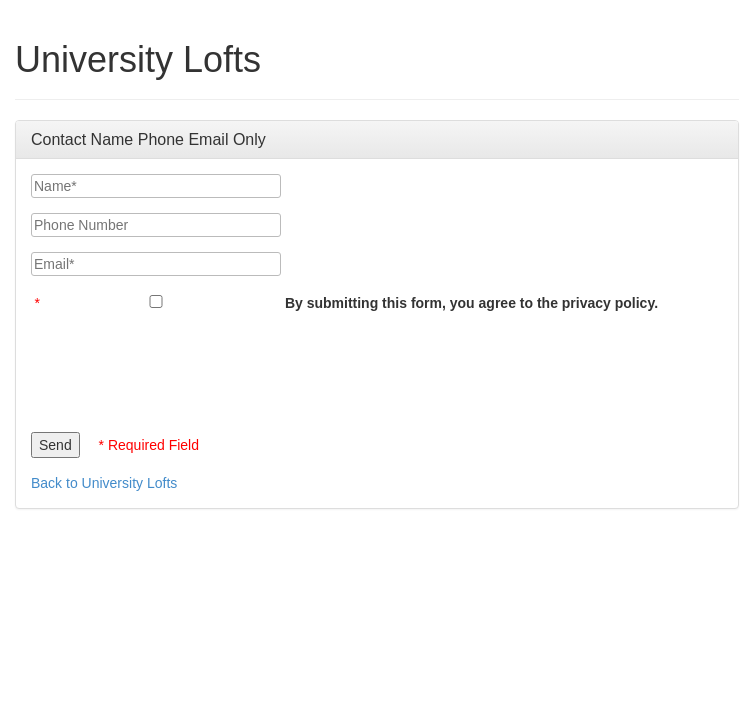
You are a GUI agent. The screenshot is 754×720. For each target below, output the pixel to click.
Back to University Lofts (104, 483)
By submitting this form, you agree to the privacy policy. (471, 303)
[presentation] (183, 367)
